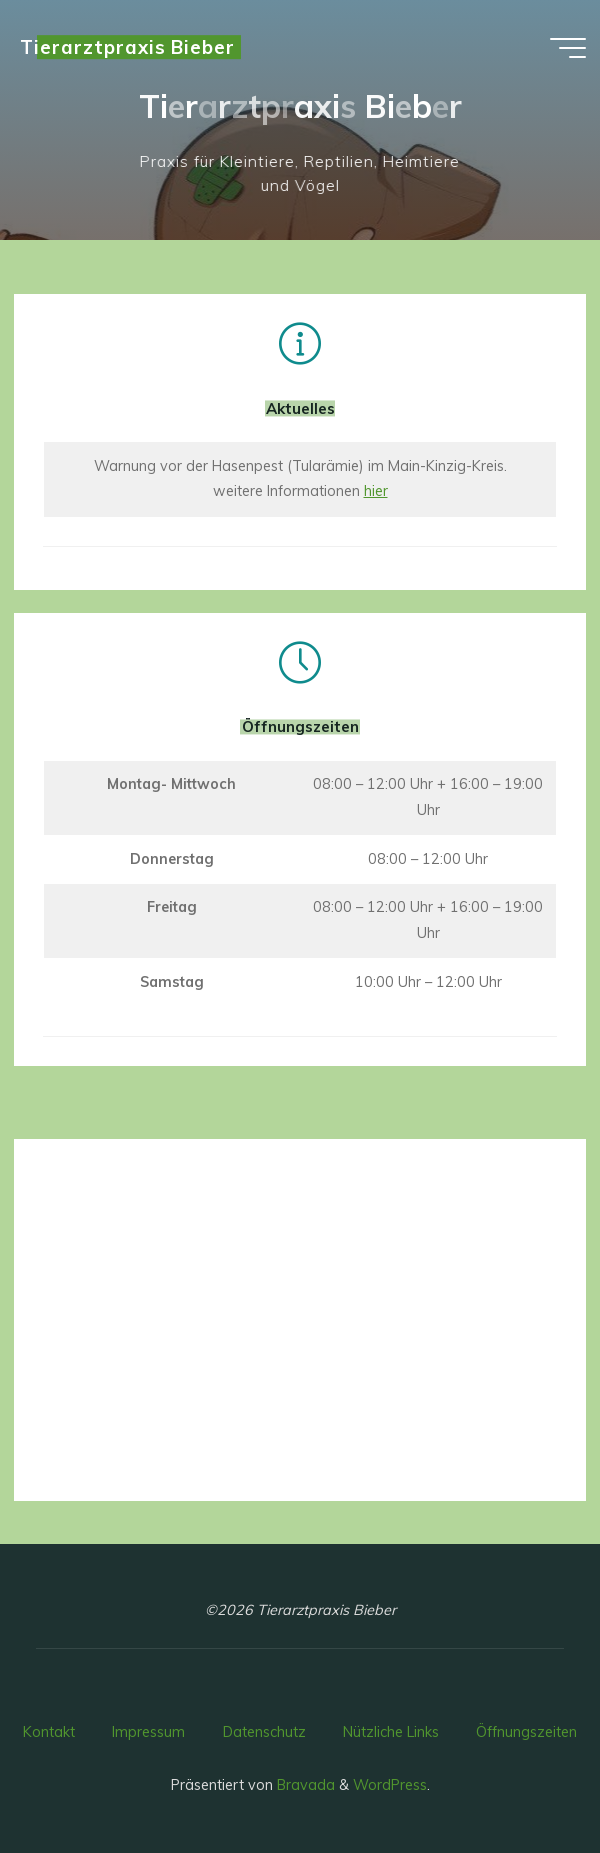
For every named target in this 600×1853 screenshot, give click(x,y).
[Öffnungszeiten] (300, 663)
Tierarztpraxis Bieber (127, 47)
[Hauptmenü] (568, 48)
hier (376, 491)
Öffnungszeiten (526, 1732)
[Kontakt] (300, 1188)
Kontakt (49, 1732)
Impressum (148, 1732)
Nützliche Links (391, 1732)
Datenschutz (264, 1732)
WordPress (390, 1785)
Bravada (304, 1785)
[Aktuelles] (300, 344)
